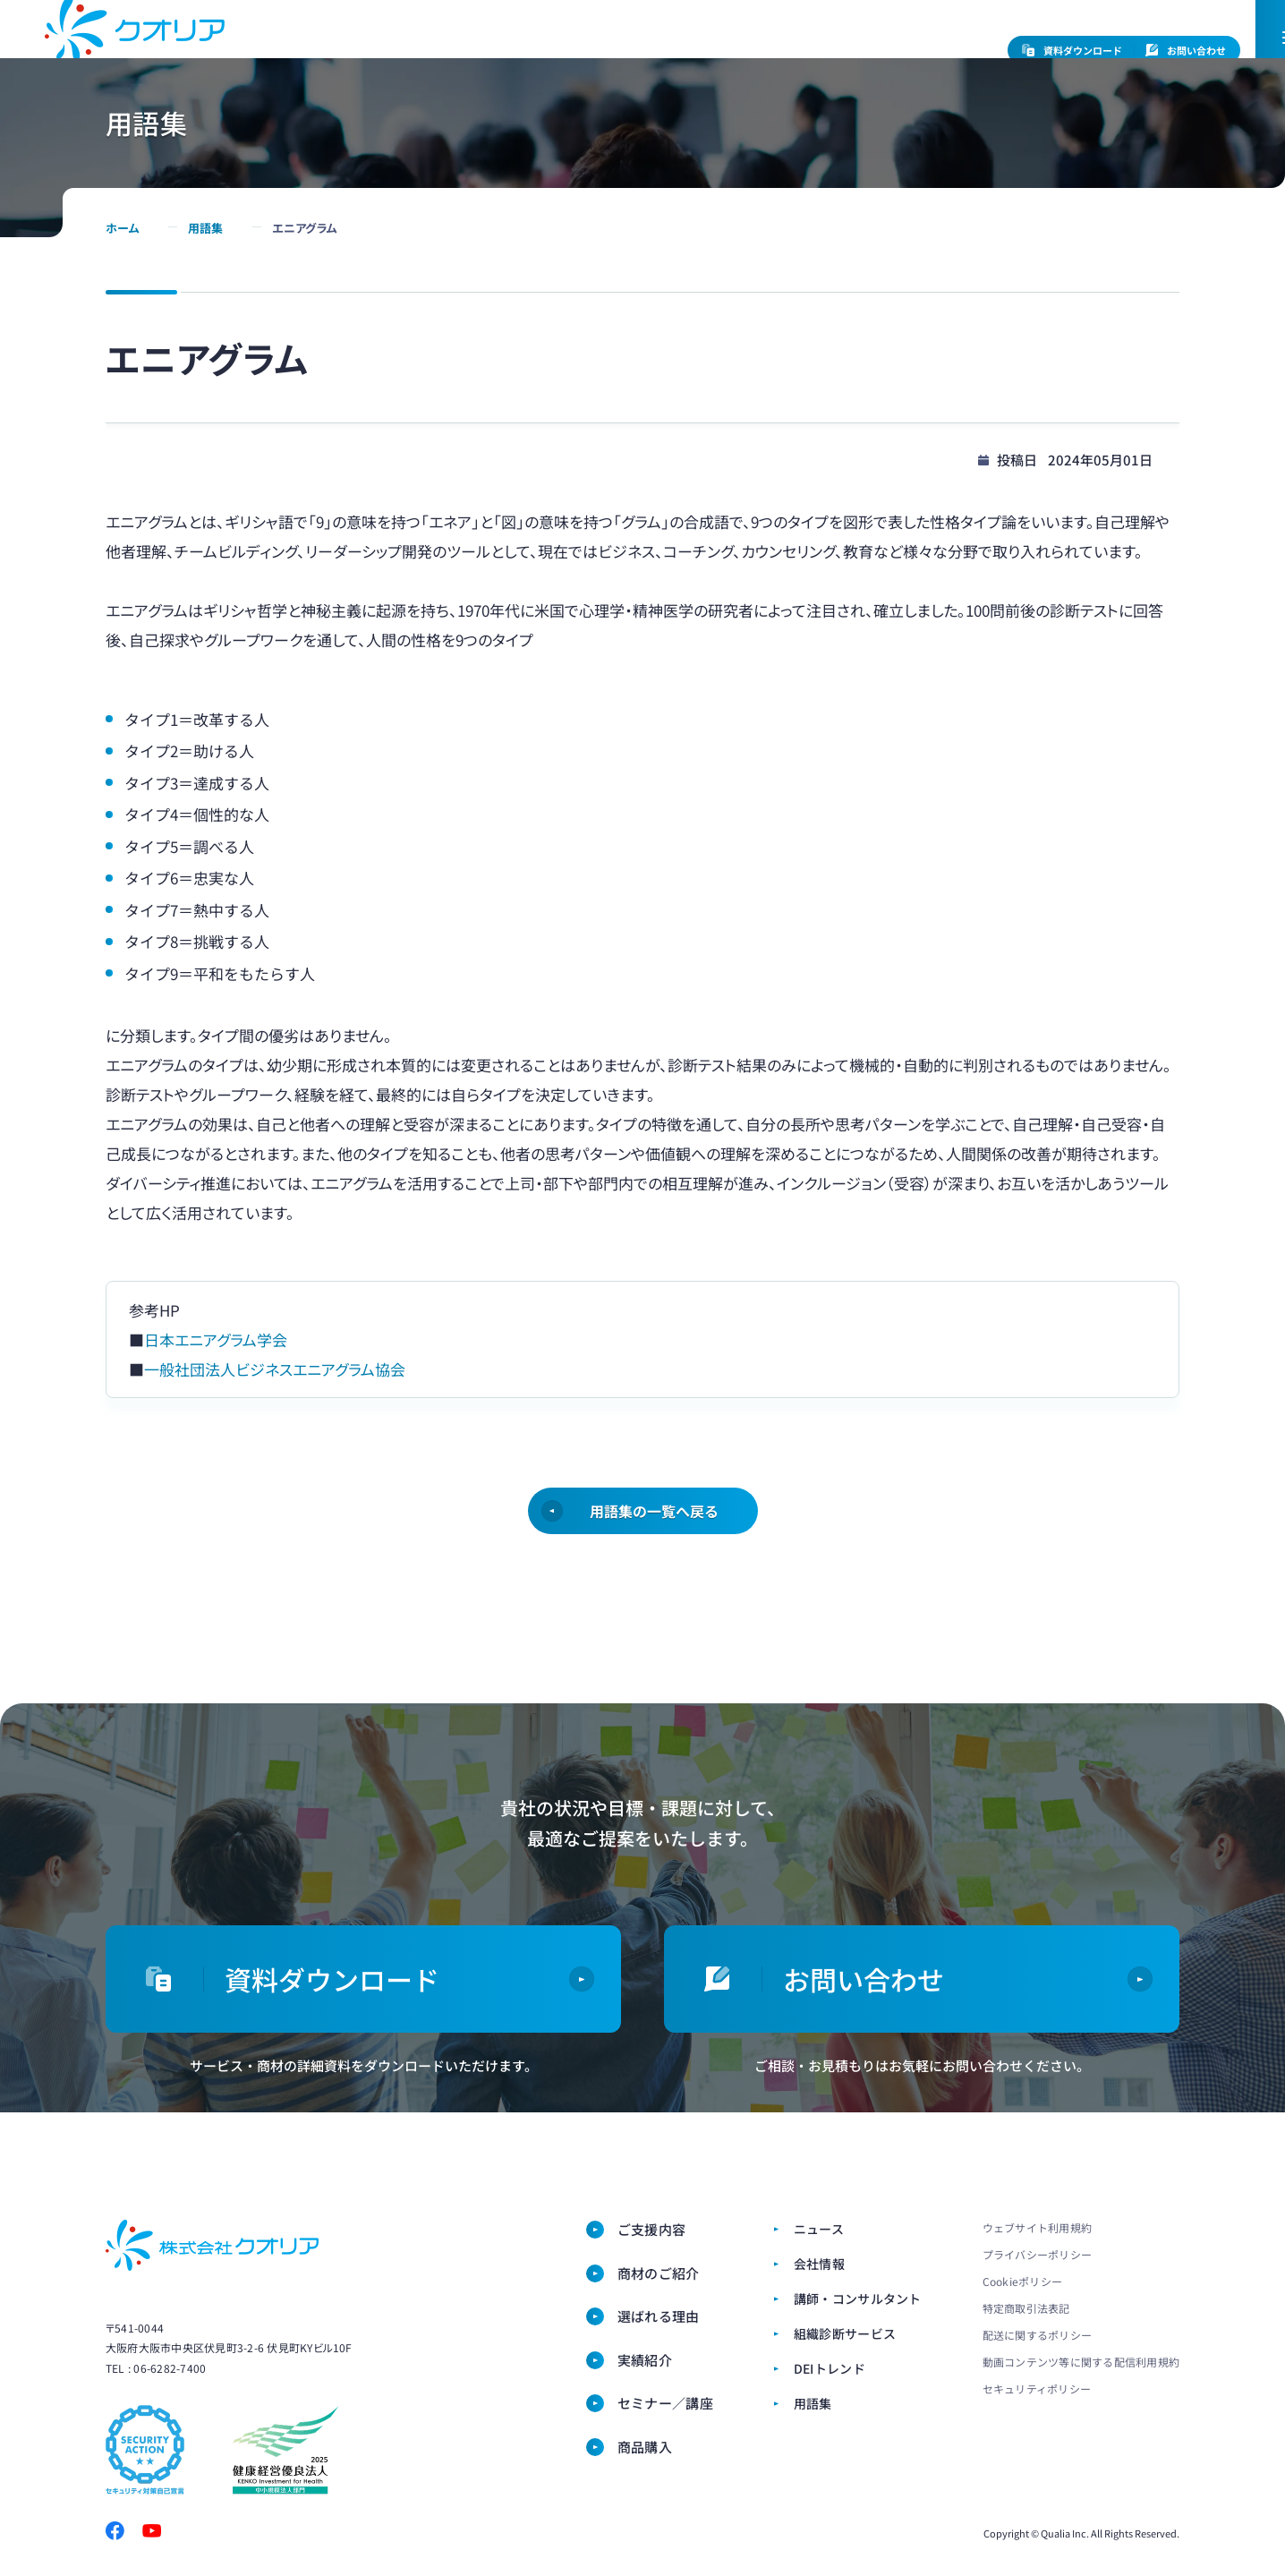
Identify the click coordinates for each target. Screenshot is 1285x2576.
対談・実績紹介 (863, 94)
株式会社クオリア (212, 2245)
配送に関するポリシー (1037, 2334)
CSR (633, 48)
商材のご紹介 (581, 94)
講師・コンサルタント (720, 48)
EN (966, 48)
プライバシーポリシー (1037, 2254)
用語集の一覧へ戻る (654, 1590)
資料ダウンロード (1072, 50)
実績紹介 (644, 2359)
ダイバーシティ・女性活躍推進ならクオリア (135, 69)
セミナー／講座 (1016, 94)
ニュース (517, 48)
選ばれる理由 (718, 94)
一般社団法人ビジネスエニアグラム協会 (274, 1448)
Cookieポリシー (1022, 2281)
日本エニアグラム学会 (215, 1419)
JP (930, 48)
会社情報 (580, 48)
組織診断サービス (842, 48)
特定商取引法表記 (1026, 2308)
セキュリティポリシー (1037, 2388)
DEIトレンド (829, 2368)
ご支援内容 (453, 94)
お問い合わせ (1185, 50)
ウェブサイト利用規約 (1037, 2227)
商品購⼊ (1145, 94)
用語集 (206, 307)
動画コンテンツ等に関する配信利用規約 (1081, 2361)
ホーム (123, 307)
